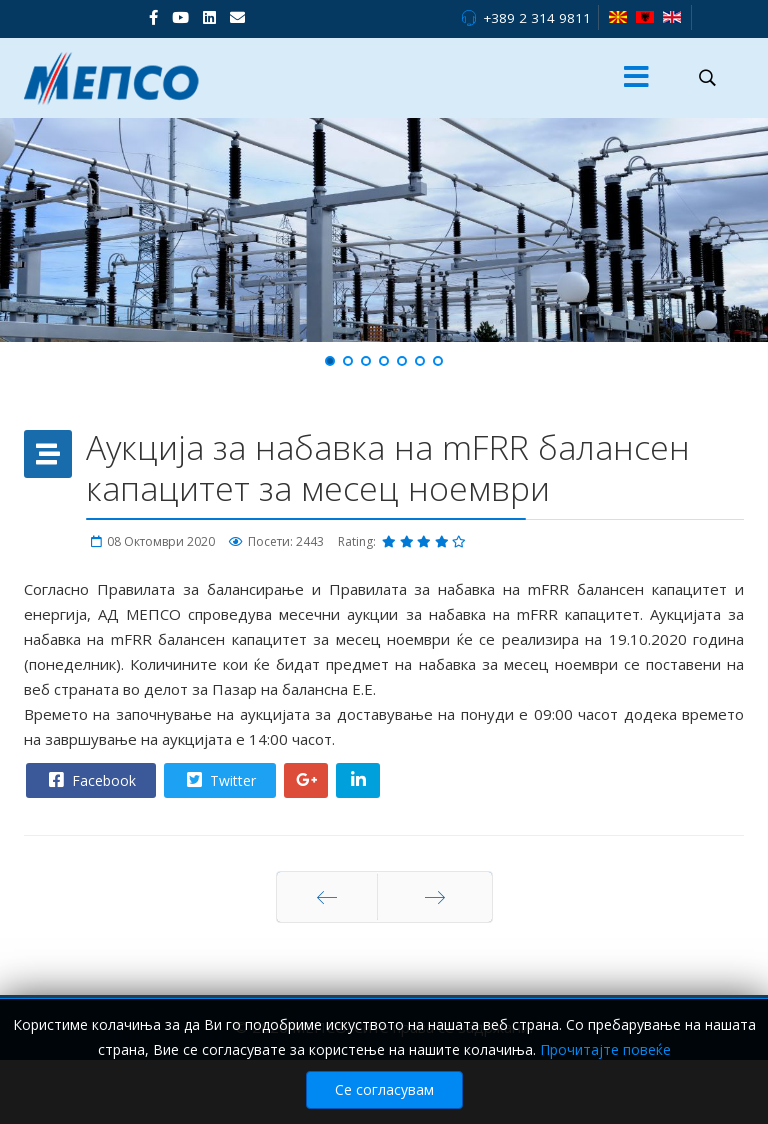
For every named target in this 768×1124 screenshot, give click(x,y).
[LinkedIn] (209, 17)
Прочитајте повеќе (605, 1049)
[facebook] (153, 17)
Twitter (219, 780)
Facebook (90, 780)
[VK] (237, 17)
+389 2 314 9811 (537, 18)
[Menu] (637, 78)
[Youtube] (180, 17)
